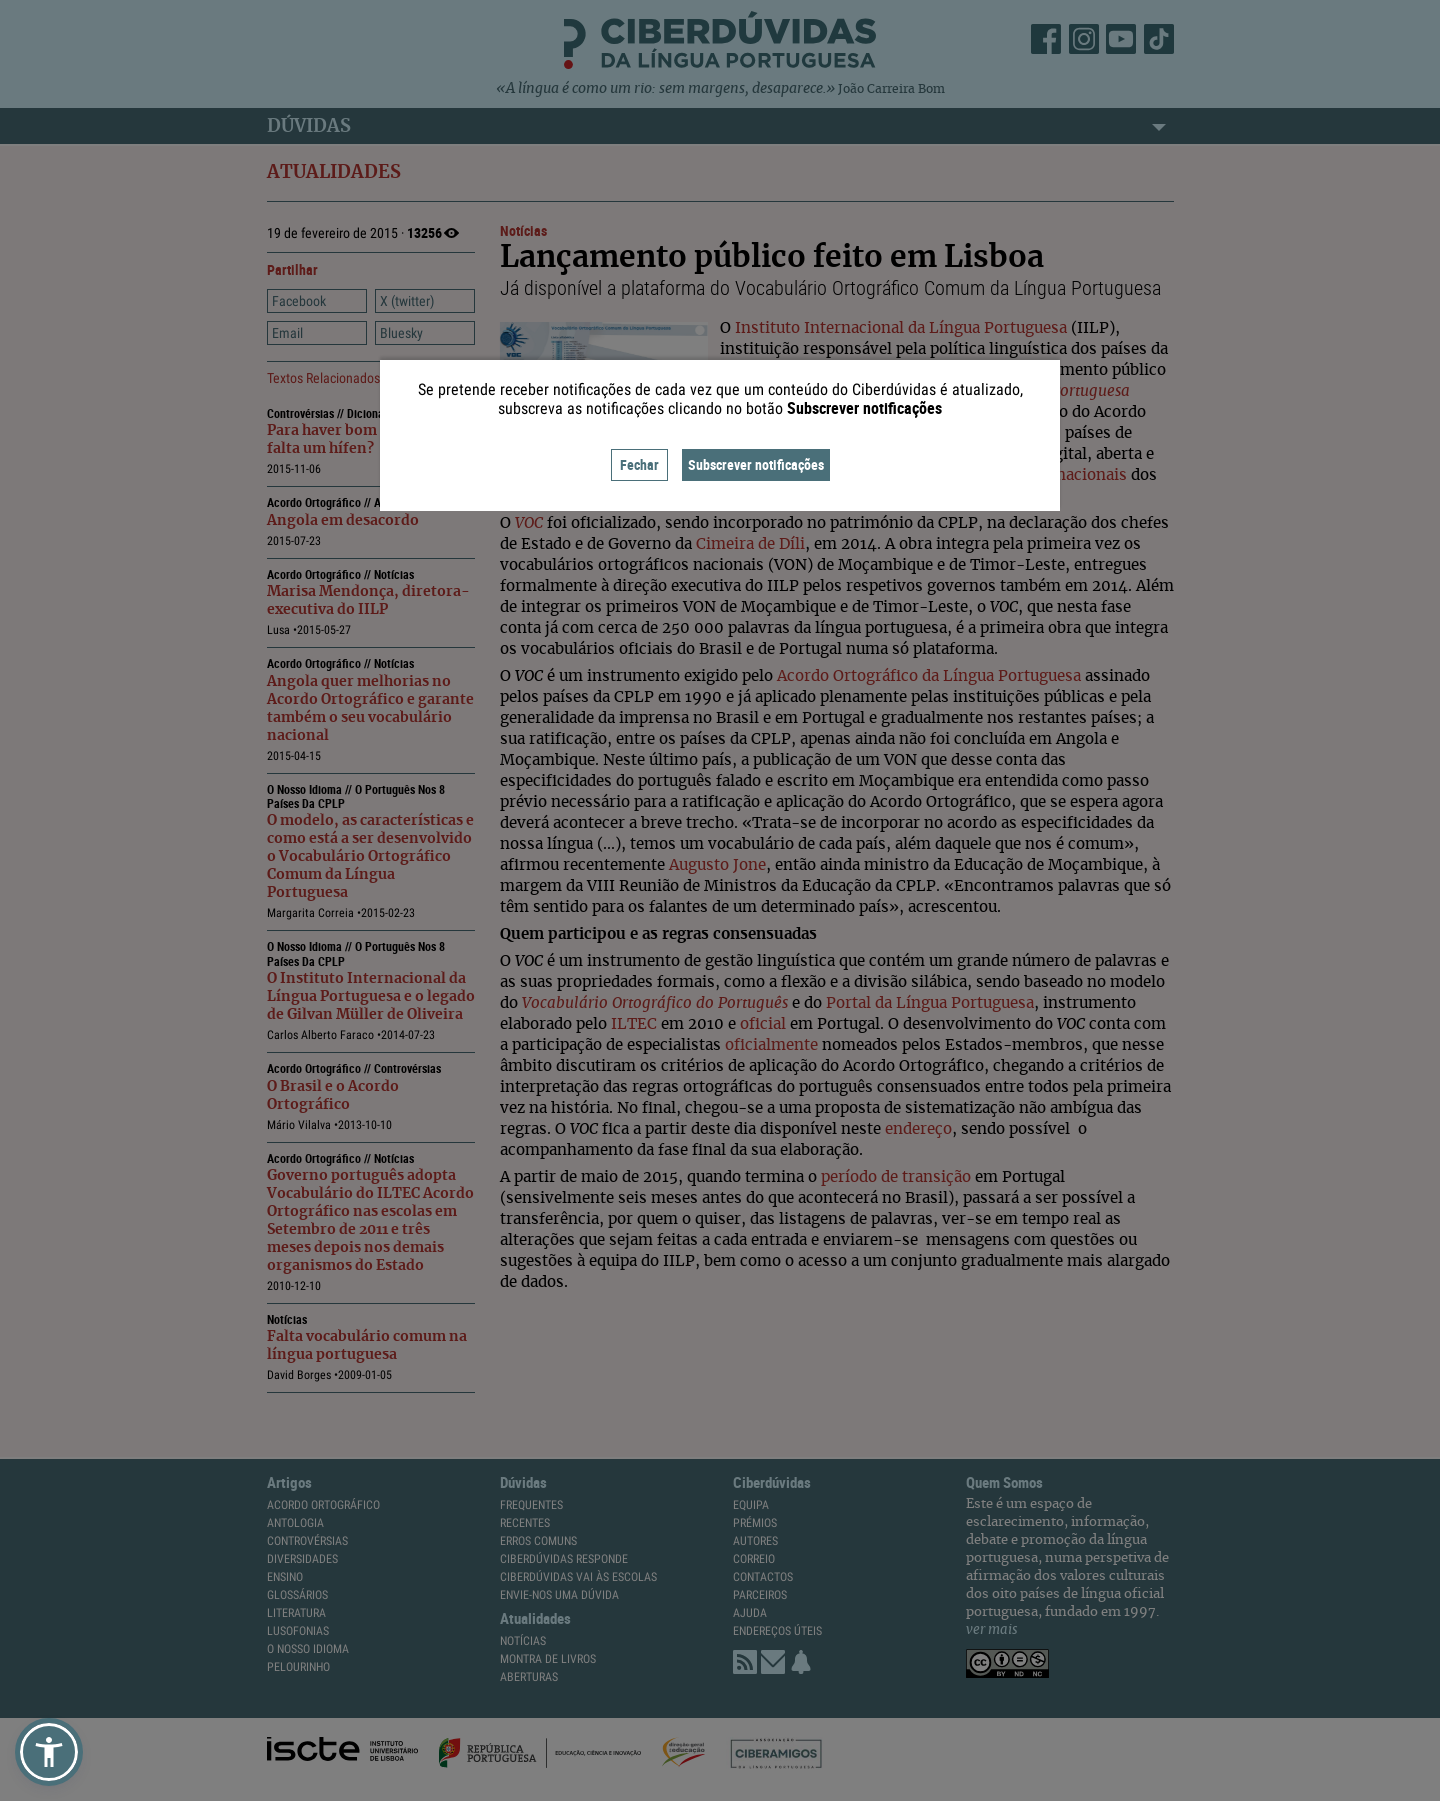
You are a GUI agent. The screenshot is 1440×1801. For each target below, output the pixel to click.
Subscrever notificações (756, 464)
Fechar (639, 464)
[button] (49, 1752)
